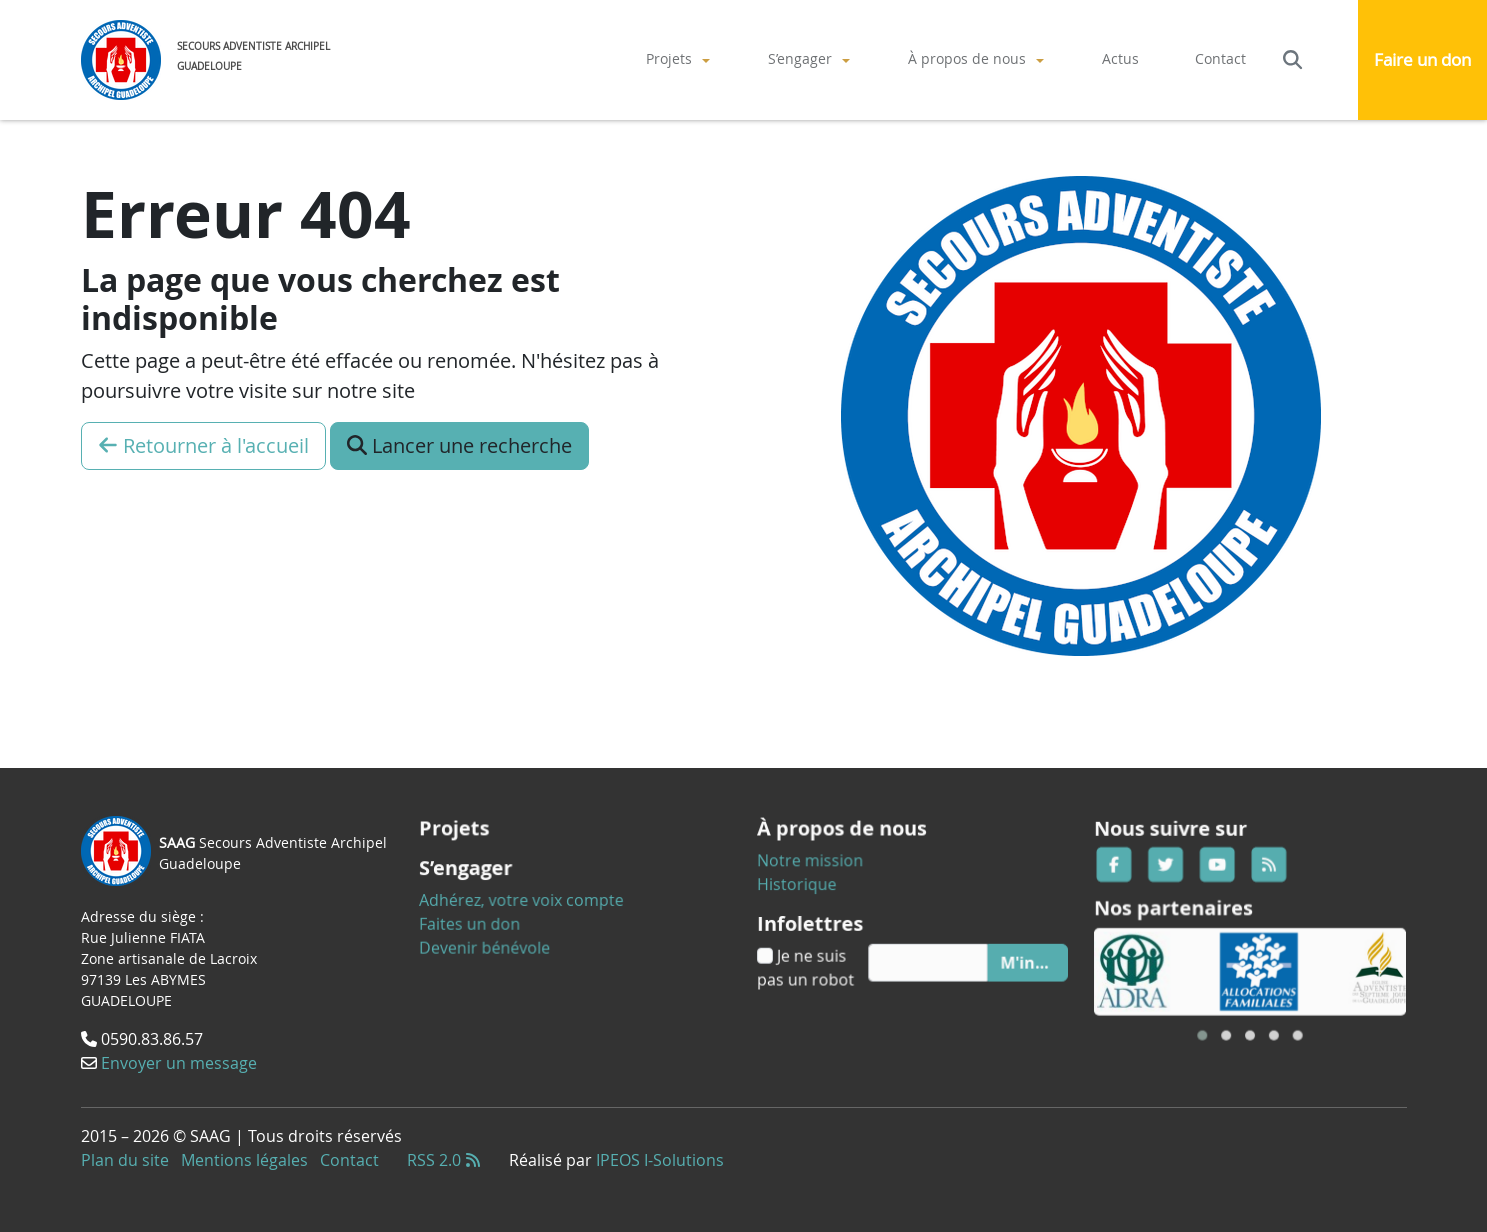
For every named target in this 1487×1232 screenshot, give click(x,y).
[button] (1211, 1015)
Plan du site (125, 1160)
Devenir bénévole (502, 936)
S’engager (800, 58)
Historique (819, 889)
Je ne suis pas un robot (826, 956)
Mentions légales (244, 1160)
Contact (1220, 58)
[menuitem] (679, 59)
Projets (669, 58)
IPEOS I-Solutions (660, 1160)
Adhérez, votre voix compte (532, 898)
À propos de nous (967, 58)
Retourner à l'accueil (203, 445)
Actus (1120, 58)
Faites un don (490, 917)
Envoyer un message (180, 1059)
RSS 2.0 (444, 1160)
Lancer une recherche (459, 445)
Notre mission (829, 870)
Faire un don (1422, 59)
